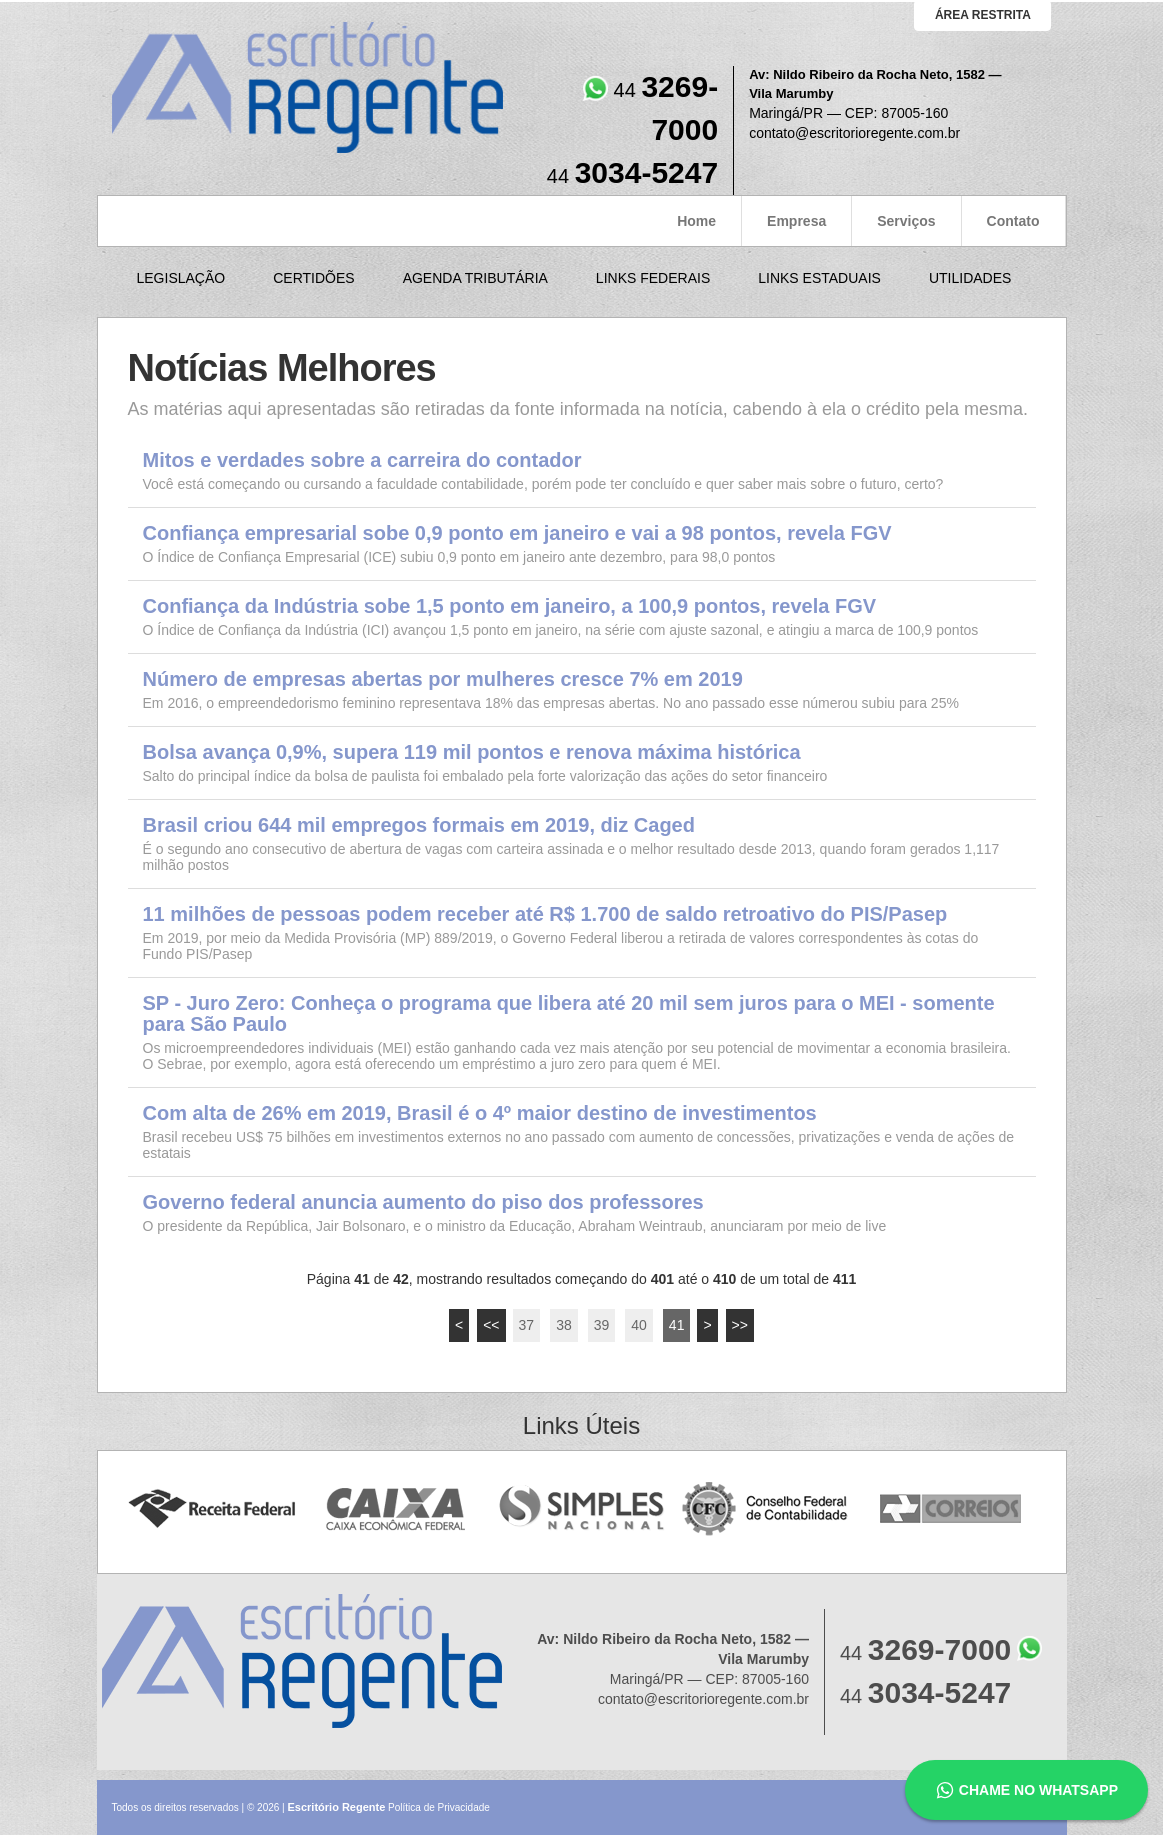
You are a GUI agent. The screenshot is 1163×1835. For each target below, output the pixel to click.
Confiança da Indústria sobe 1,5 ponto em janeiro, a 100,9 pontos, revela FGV (510, 606)
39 (602, 1325)
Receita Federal (211, 1509)
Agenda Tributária (475, 278)
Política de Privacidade (439, 1807)
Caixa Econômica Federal (396, 1509)
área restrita (983, 15)
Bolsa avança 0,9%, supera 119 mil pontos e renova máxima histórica (472, 752)
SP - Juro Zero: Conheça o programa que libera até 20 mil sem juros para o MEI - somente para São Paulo (569, 1014)
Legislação (181, 278)
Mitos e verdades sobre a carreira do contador (362, 460)
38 (564, 1325)
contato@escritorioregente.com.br (854, 133)
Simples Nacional (581, 1509)
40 (639, 1325)
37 (527, 1325)
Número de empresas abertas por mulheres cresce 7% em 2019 (443, 679)
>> (740, 1325)
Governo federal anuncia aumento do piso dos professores (423, 1202)
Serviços (906, 221)
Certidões (313, 278)
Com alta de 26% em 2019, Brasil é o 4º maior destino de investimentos (480, 1113)
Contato (1013, 221)
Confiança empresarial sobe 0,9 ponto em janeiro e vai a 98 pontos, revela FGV (517, 533)
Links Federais (653, 278)
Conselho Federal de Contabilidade (766, 1509)
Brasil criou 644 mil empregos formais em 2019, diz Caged (419, 825)
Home (696, 221)
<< (491, 1325)
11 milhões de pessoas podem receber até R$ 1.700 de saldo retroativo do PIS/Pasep (545, 914)
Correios (951, 1509)
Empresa (796, 221)
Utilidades (970, 278)
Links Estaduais (819, 278)
